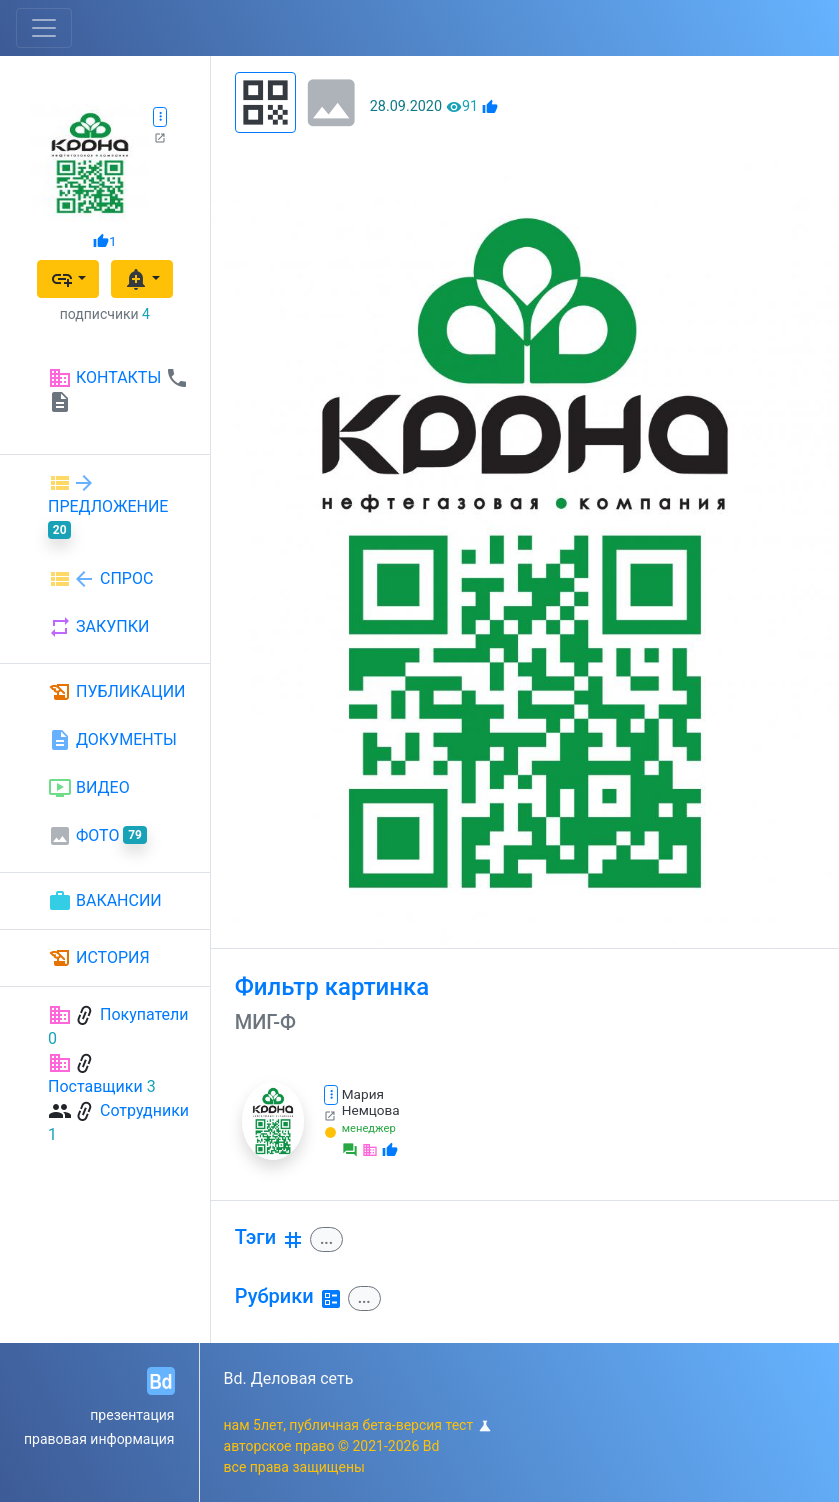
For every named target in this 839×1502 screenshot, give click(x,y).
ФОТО (97, 836)
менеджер (369, 1128)
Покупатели (144, 1014)
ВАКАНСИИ (105, 901)
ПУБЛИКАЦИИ (117, 692)
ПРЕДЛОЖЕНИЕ (108, 505)
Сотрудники (144, 1110)
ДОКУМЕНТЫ (112, 740)
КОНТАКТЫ (118, 390)
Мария (363, 1094)
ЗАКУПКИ (98, 627)
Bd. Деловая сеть (289, 1378)
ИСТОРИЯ (99, 958)
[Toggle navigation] (44, 28)
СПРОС (100, 579)
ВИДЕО (89, 788)
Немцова (371, 1110)
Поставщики (95, 1086)
